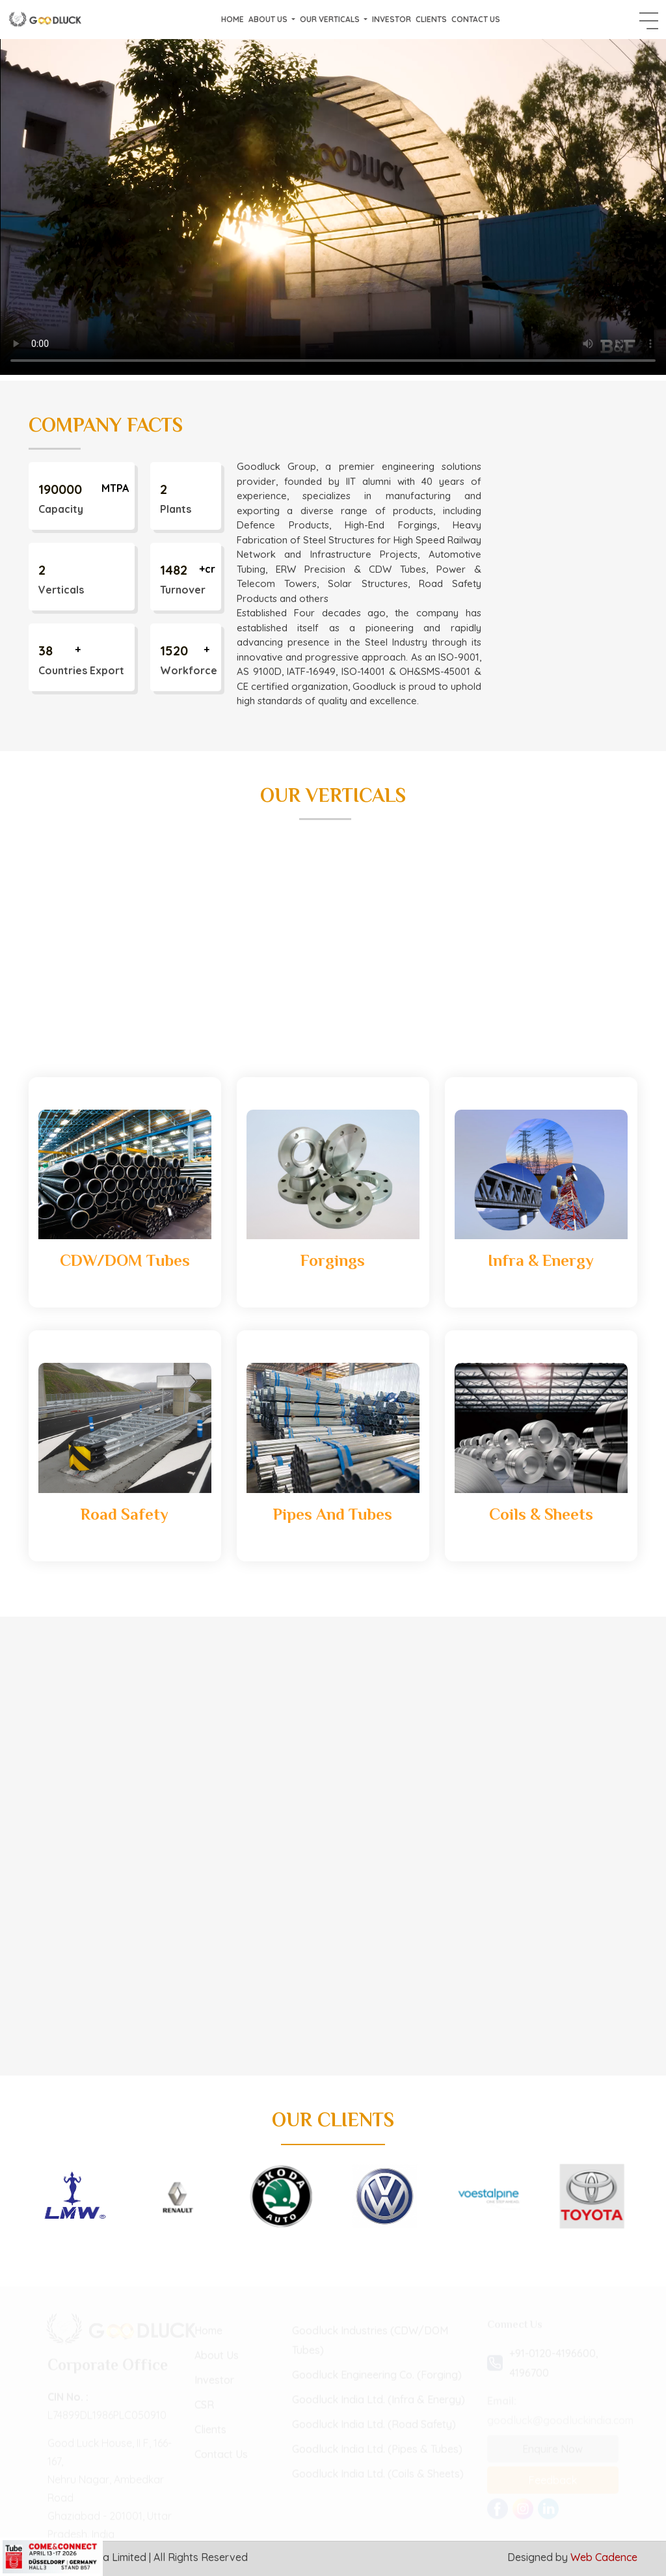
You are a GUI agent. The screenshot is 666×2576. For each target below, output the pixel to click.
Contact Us (475, 19)
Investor (391, 19)
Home (232, 19)
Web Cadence (603, 2557)
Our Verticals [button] (331, 19)
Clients (431, 19)
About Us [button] (268, 19)
